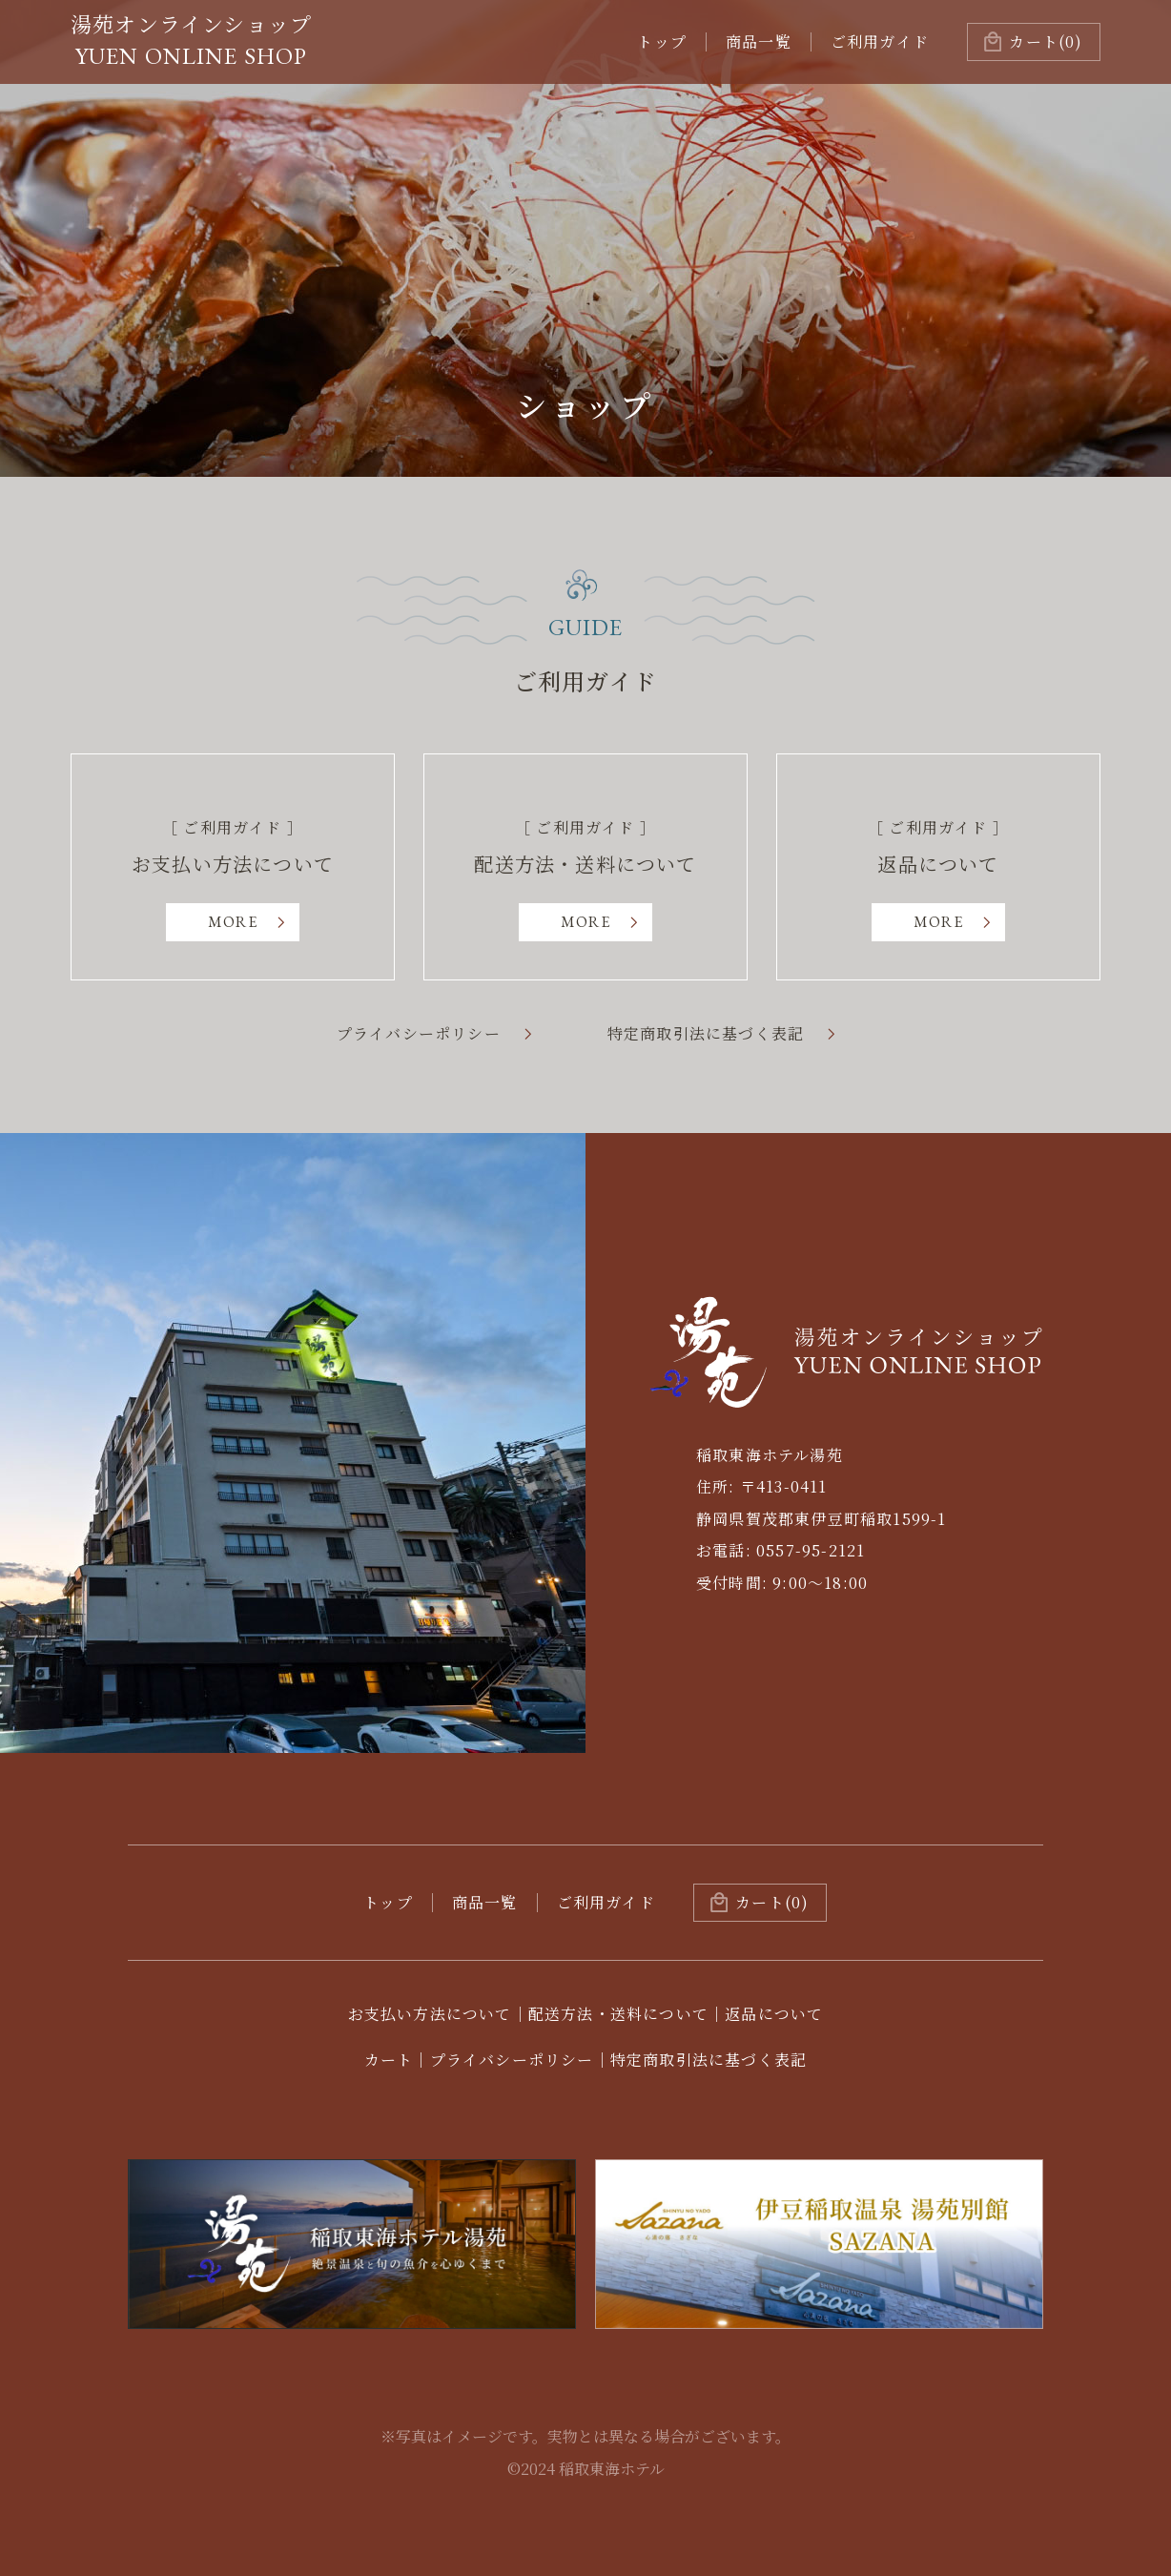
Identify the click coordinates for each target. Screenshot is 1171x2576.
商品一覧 (758, 41)
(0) (1045, 41)
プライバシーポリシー (419, 1033)
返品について (774, 2014)
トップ (662, 41)
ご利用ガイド (880, 41)
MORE (232, 922)
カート (389, 2060)
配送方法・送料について (618, 2014)
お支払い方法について (430, 2014)
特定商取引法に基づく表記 (705, 1033)
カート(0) (772, 1902)
